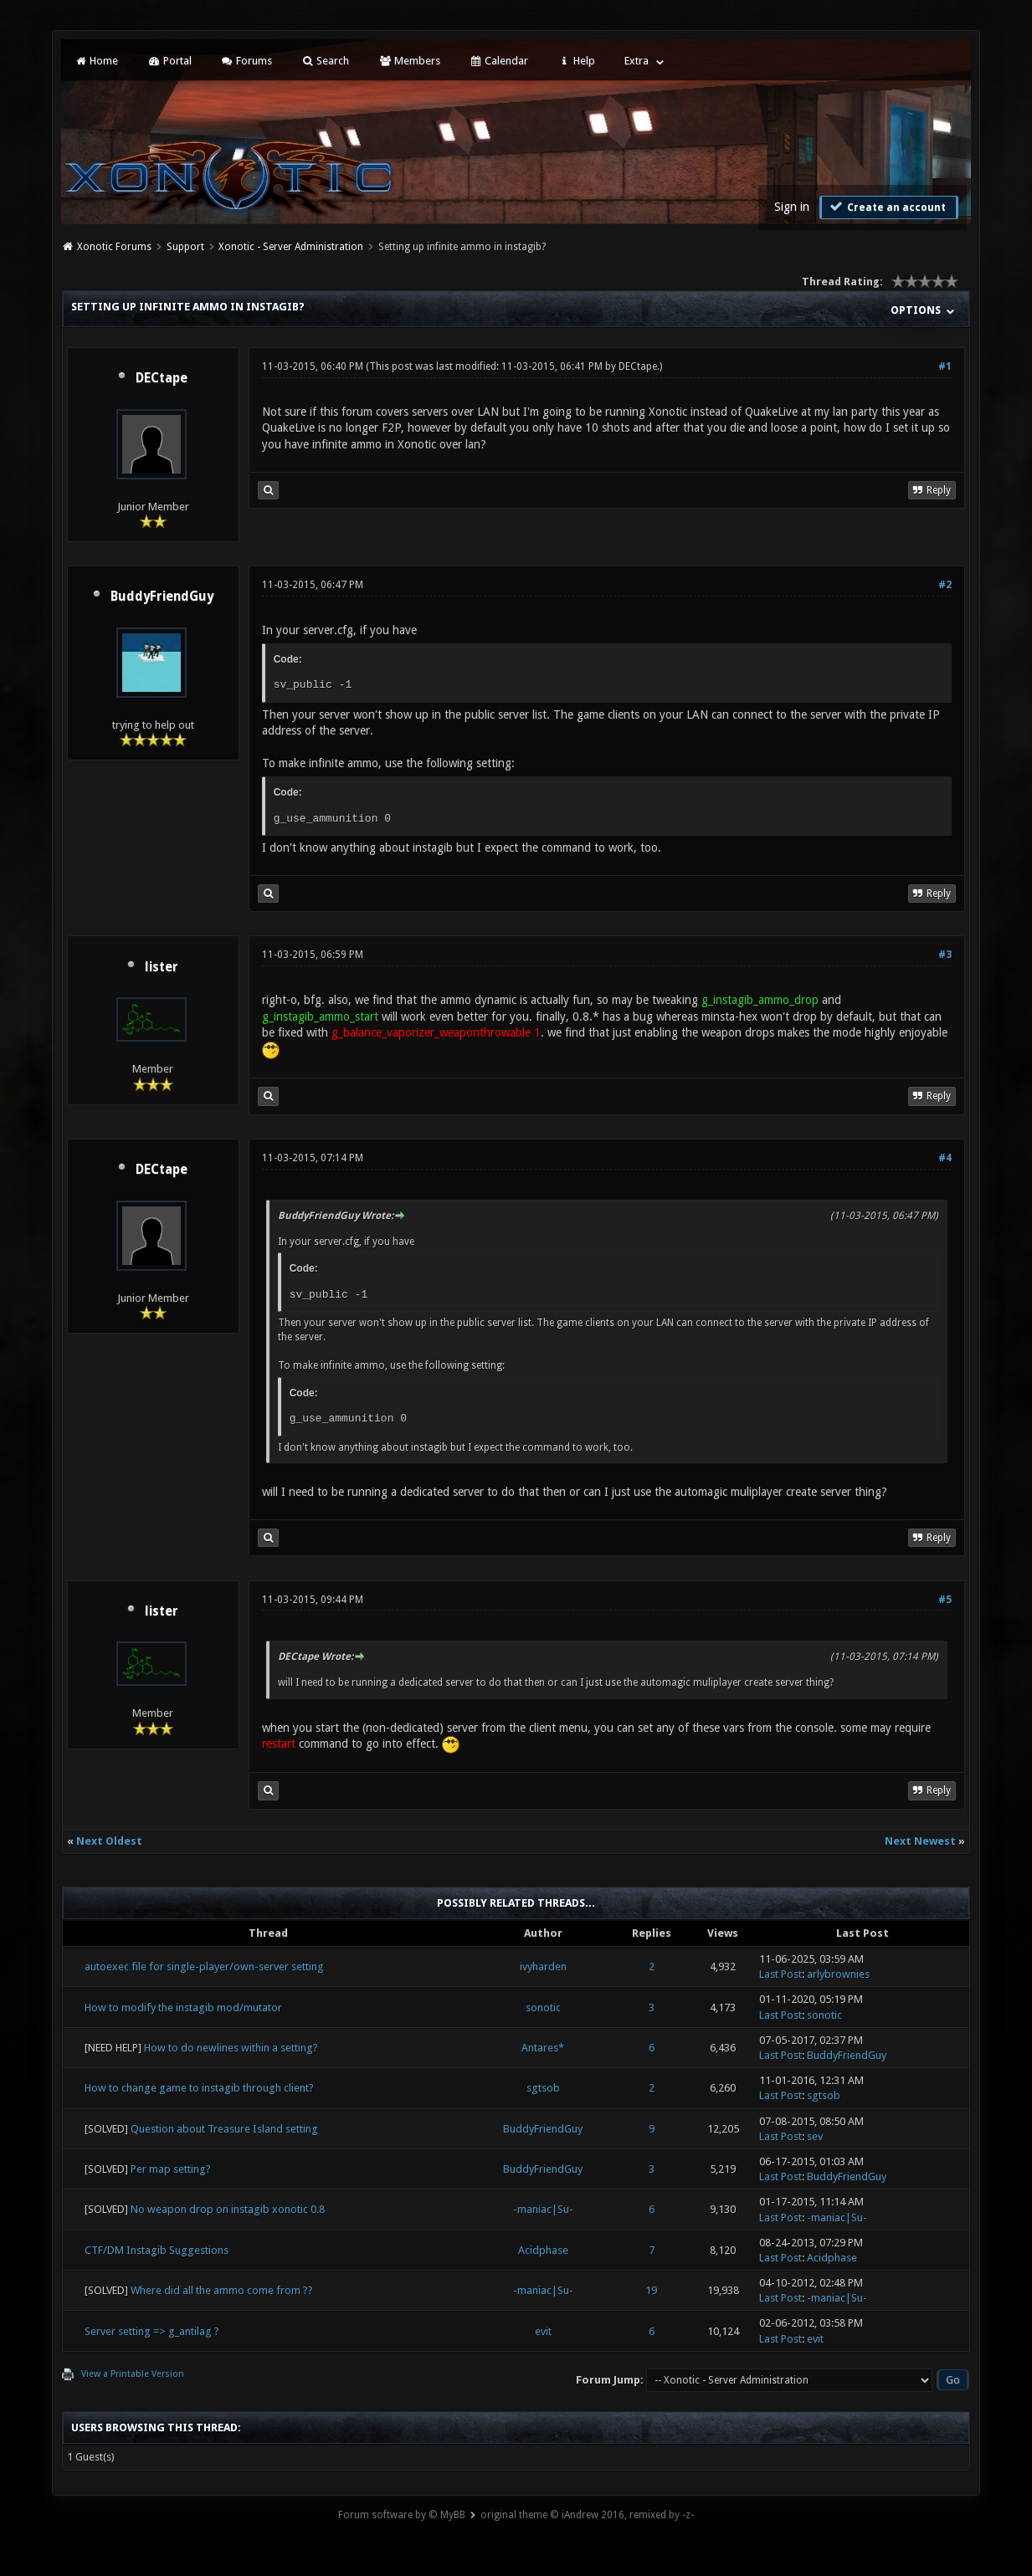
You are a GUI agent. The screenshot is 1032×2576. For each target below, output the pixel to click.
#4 (945, 1158)
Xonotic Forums (114, 247)
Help (575, 60)
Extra (636, 60)
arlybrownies (838, 1974)
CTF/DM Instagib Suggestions (156, 2250)
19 (651, 2290)
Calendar (499, 60)
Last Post (780, 1974)
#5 (945, 1600)
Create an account (887, 206)
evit (543, 2331)
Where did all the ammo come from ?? (222, 2290)
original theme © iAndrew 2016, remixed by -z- (587, 2515)
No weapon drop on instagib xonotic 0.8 (228, 2209)
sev (815, 2136)
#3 (945, 954)
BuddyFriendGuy (161, 596)
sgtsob (543, 2088)
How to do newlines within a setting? (231, 2047)
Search (325, 60)
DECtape (161, 378)
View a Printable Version (132, 2374)
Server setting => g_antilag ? (152, 2331)
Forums (246, 60)
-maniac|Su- (543, 2209)
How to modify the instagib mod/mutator (183, 2007)
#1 (945, 366)
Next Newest (920, 1841)
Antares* (542, 2047)
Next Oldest (109, 1841)
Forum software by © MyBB (401, 2515)
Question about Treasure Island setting (224, 2129)
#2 (945, 585)
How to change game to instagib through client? (199, 2088)
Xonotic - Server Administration (290, 247)
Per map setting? (171, 2169)
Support (185, 247)
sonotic (543, 2007)
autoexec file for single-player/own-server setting (204, 1966)
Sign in (791, 206)
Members (408, 60)
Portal (169, 60)
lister (161, 967)
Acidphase (543, 2250)
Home (96, 60)
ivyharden (543, 1966)
